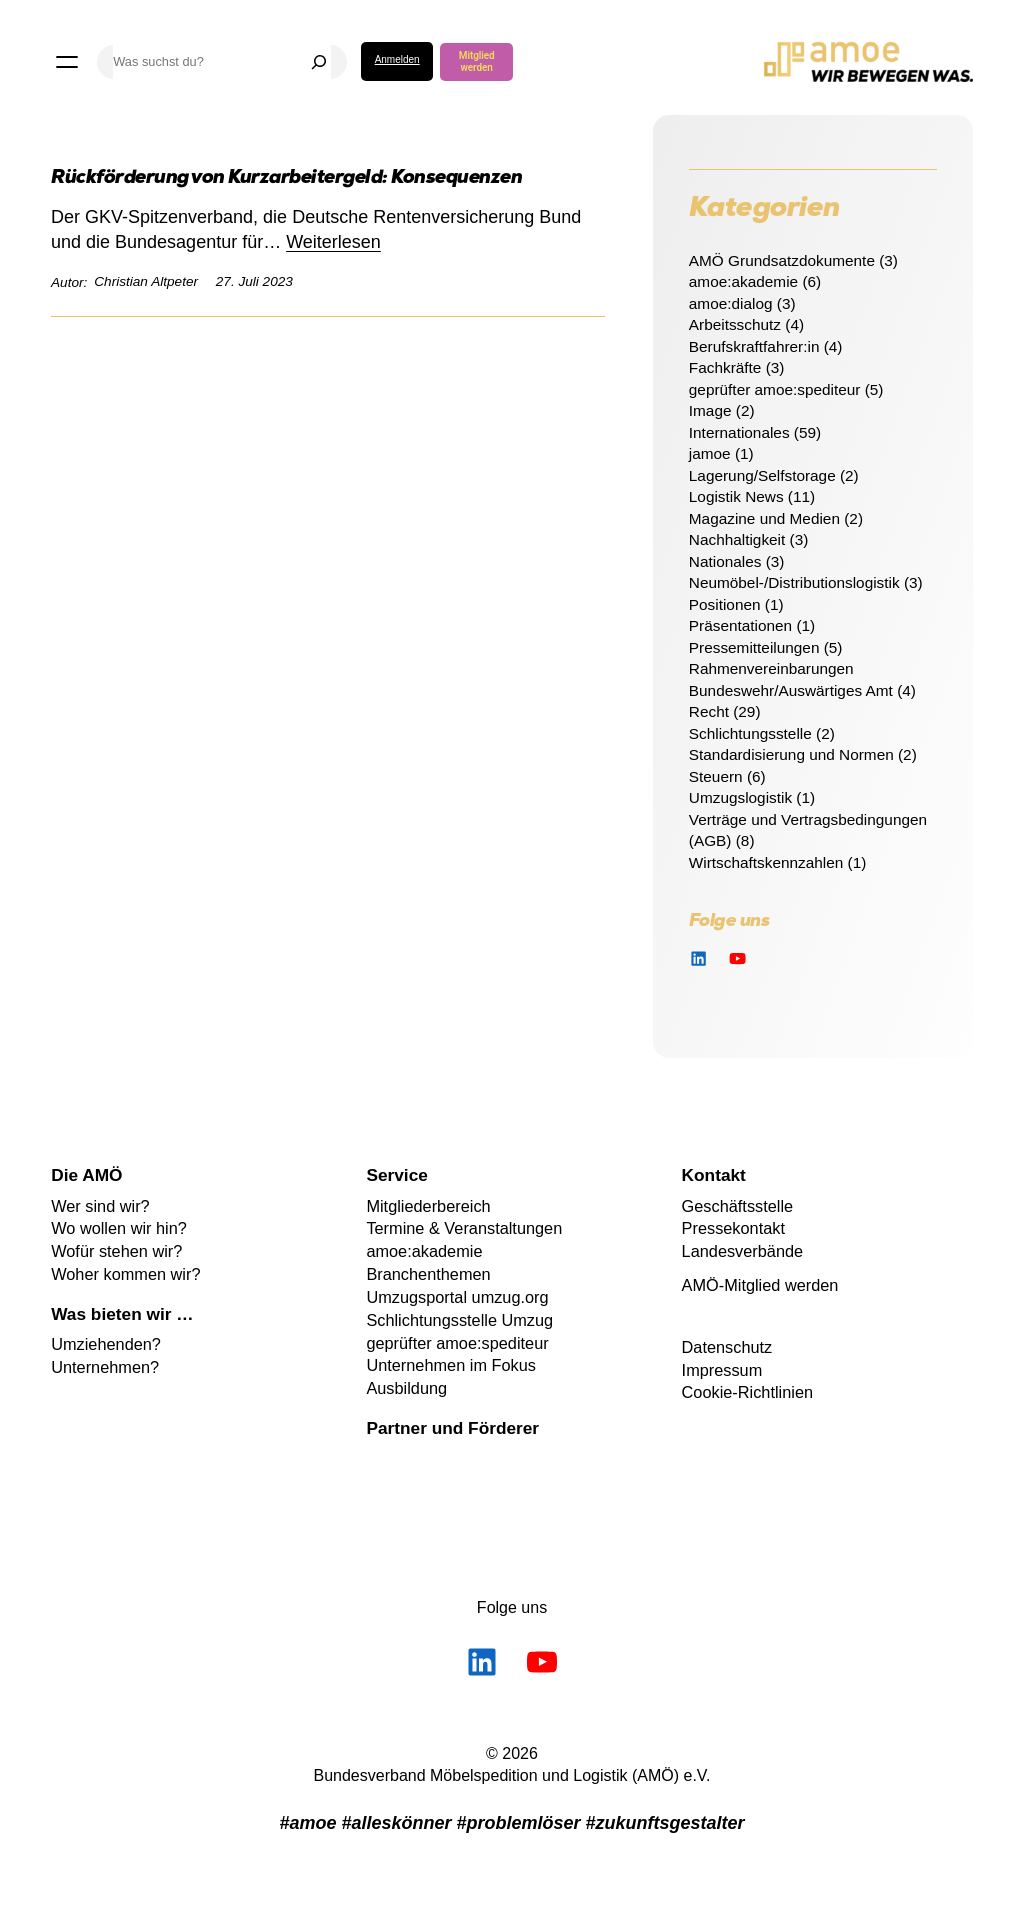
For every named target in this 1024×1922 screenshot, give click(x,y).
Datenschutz (727, 1347)
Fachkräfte (725, 367)
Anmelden (397, 59)
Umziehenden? (106, 1344)
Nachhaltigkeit (737, 539)
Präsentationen (740, 625)
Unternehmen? (105, 1367)
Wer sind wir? (100, 1206)
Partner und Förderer (452, 1428)
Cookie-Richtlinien (747, 1392)
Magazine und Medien (764, 518)
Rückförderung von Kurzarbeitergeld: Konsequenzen (286, 179)
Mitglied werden (477, 61)
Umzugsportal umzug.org (457, 1297)
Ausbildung (406, 1388)
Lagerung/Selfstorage (762, 475)
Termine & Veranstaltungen (464, 1228)
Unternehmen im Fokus (451, 1365)
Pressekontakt (733, 1228)
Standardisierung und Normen (791, 754)
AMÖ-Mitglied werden (760, 1285)
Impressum (722, 1370)
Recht (709, 711)
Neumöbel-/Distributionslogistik (794, 582)
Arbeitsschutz (735, 324)
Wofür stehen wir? (116, 1251)
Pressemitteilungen (754, 647)
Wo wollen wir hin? (119, 1228)
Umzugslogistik (740, 797)
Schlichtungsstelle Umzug (459, 1320)
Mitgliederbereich (428, 1206)
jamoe (710, 453)
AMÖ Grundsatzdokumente (782, 260)
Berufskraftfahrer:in (754, 346)
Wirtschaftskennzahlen (766, 862)
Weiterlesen (333, 242)
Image (710, 410)
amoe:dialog (731, 303)
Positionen (725, 604)
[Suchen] (319, 62)
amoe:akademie (743, 281)
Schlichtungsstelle (750, 733)
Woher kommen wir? (125, 1274)
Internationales (739, 432)
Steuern (716, 776)
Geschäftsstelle (738, 1206)
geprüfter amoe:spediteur (775, 389)
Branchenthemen (428, 1274)
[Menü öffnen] (67, 62)
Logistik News (736, 496)
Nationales (725, 561)
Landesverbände (743, 1251)
